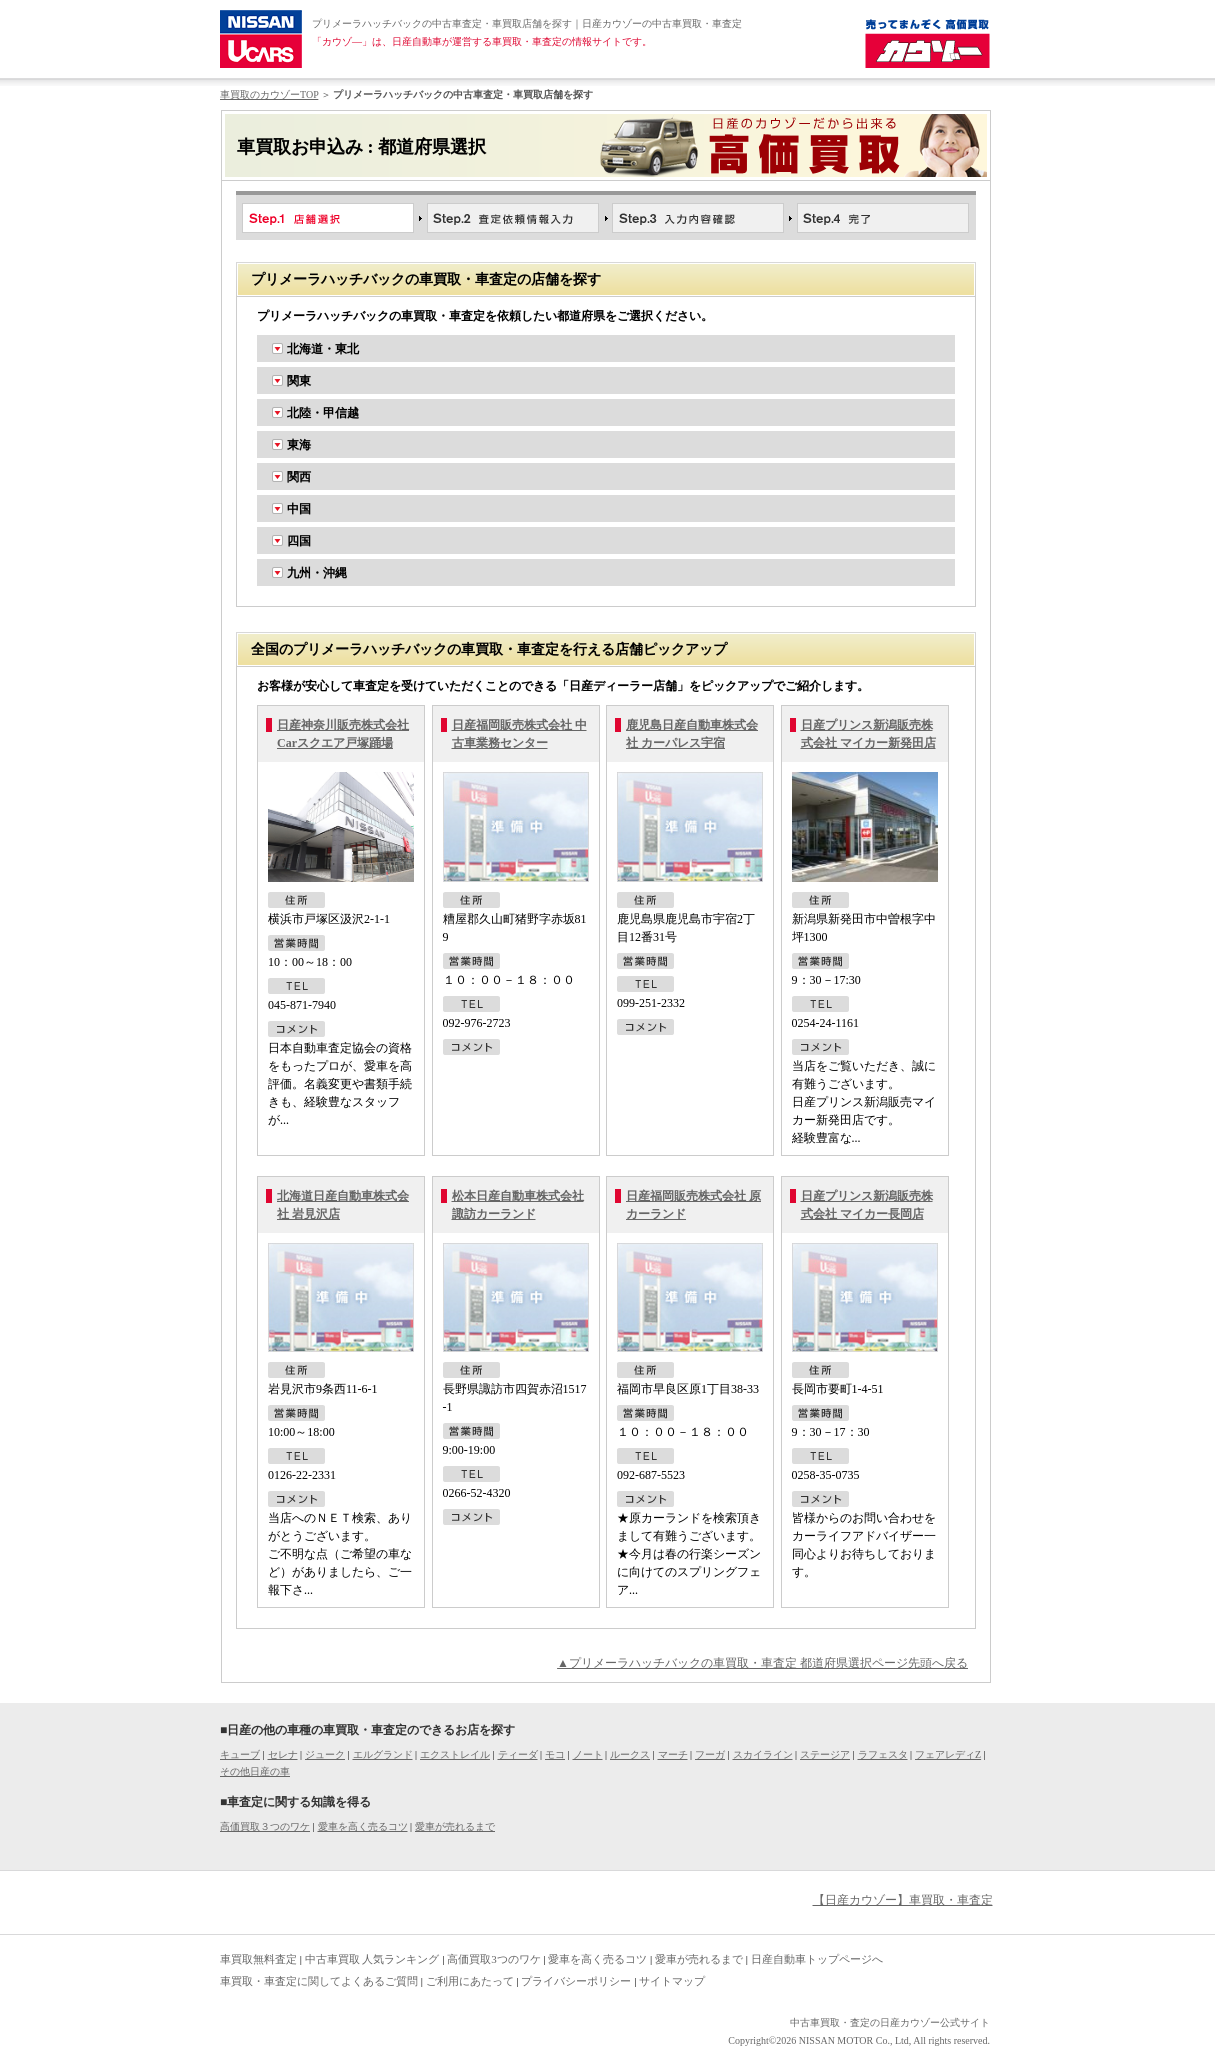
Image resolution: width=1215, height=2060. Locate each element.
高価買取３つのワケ (265, 1826)
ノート (588, 1754)
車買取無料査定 (258, 1959)
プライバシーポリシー (576, 1981)
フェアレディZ (948, 1754)
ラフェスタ (883, 1754)
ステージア (825, 1754)
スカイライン (763, 1754)
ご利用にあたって (470, 1981)
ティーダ (518, 1754)
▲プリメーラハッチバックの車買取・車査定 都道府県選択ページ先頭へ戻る (762, 1663)
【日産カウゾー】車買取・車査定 (903, 1900)
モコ (555, 1754)
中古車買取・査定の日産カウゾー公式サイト (890, 2022)
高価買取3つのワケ (494, 1959)
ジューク (325, 1754)
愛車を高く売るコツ (363, 1826)
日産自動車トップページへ (817, 1959)
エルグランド (383, 1754)
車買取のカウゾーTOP (269, 94)
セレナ (283, 1754)
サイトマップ (672, 1981)
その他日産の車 (255, 1771)
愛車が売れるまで (455, 1826)
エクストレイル (455, 1754)
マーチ (673, 1754)
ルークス (630, 1754)
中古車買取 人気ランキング (372, 1959)
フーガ (710, 1754)
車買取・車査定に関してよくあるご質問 (319, 1981)
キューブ (240, 1754)
